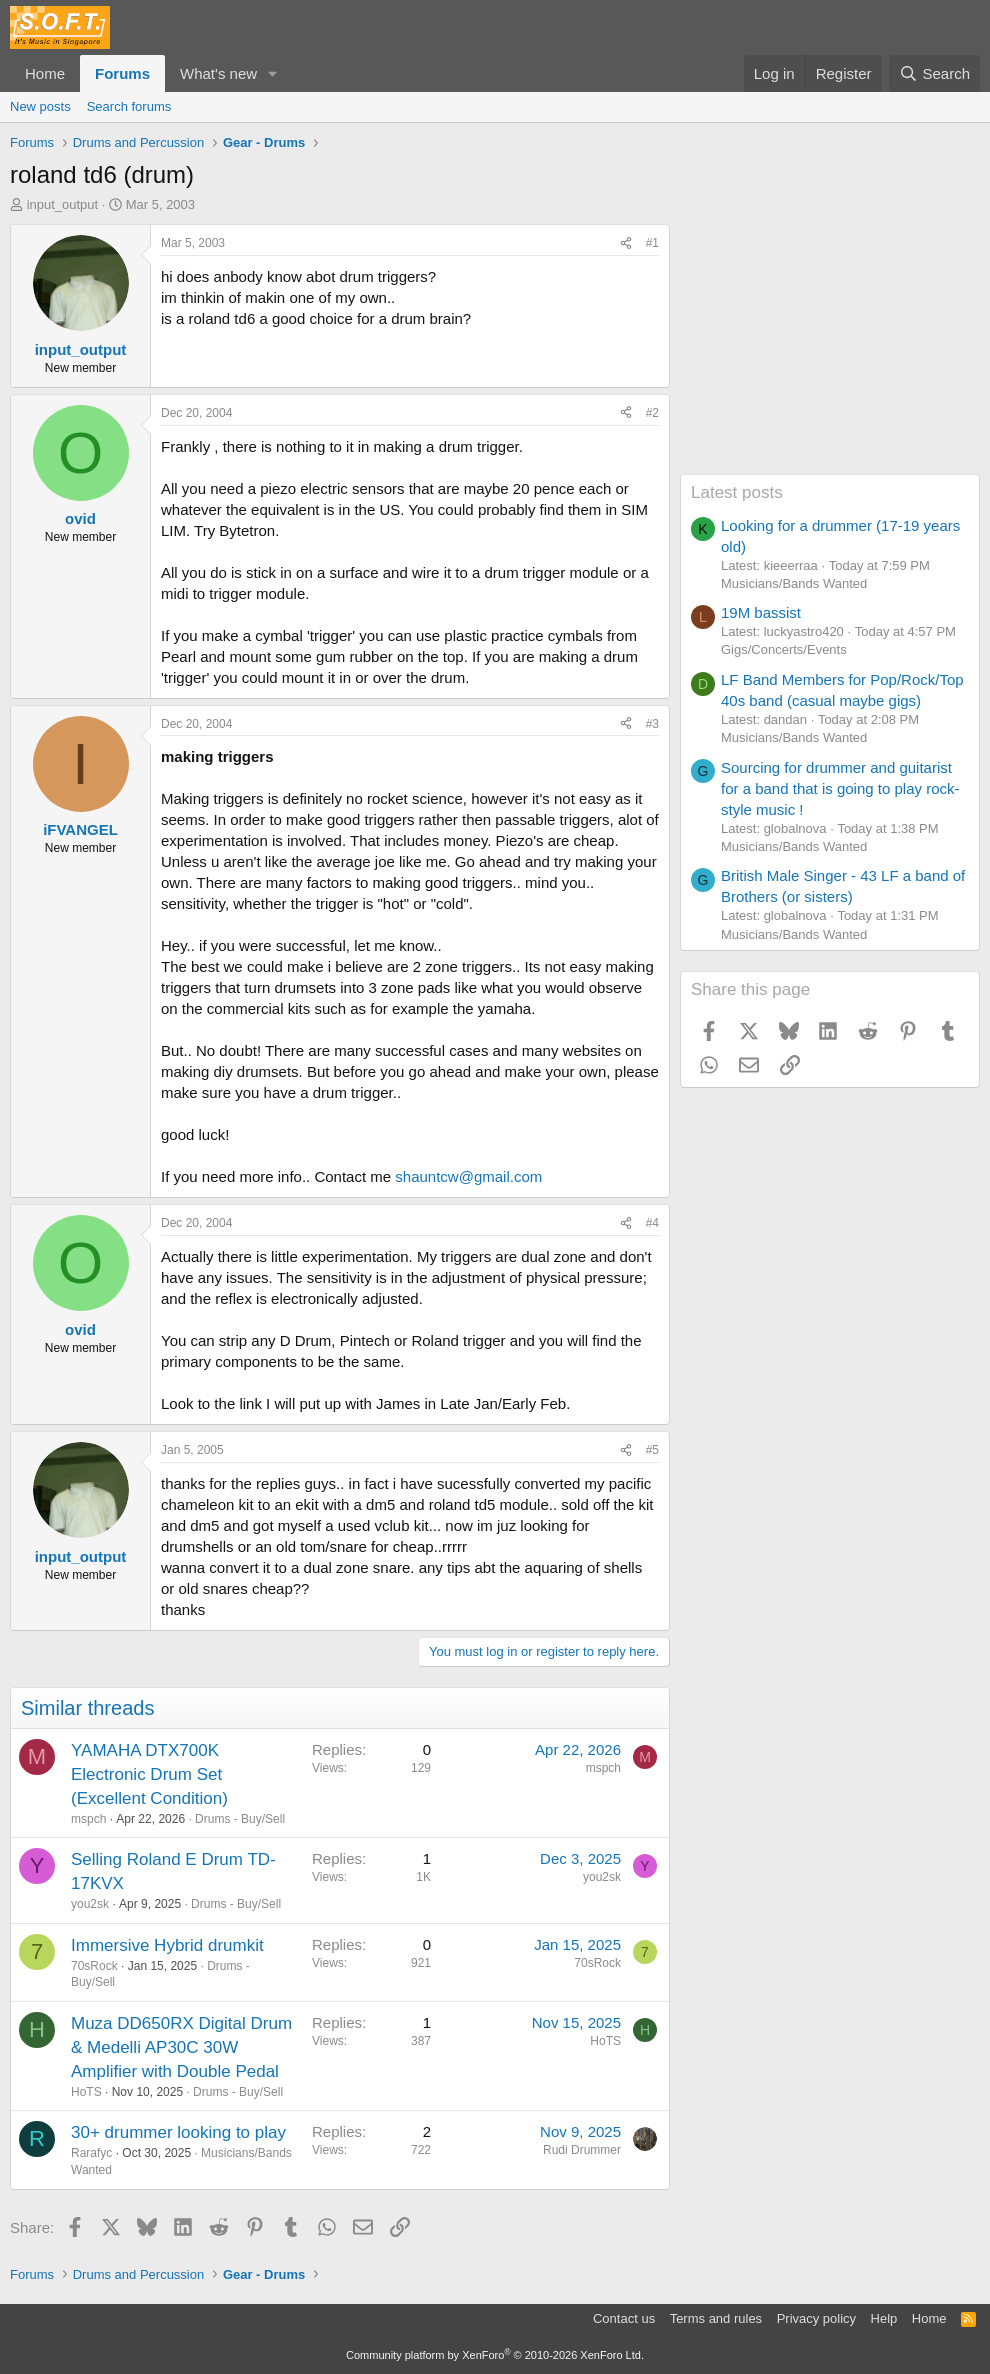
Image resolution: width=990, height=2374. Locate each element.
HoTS (86, 2092)
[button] (273, 73)
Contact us (624, 2318)
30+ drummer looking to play (178, 2132)
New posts (40, 106)
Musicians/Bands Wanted (794, 583)
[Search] (934, 73)
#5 (652, 1450)
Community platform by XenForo (495, 2355)
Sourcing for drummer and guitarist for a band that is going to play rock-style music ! (840, 788)
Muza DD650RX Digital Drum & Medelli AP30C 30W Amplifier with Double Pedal (181, 2047)
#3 (652, 724)
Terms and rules (716, 2318)
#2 (652, 413)
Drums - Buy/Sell (240, 1819)
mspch (88, 1819)
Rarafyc (91, 2153)
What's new (218, 73)
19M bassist (761, 612)
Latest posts (737, 492)
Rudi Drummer (582, 2150)
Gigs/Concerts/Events (784, 649)
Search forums (129, 106)
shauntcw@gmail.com (468, 1176)
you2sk (90, 1904)
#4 (652, 1223)
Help (884, 2318)
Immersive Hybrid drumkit (167, 1945)
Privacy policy (816, 2318)
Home (45, 73)
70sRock (94, 1966)
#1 (652, 243)
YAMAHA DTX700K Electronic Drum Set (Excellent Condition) (149, 1774)
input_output (63, 204)
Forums (122, 73)
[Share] (626, 243)
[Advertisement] (830, 349)
